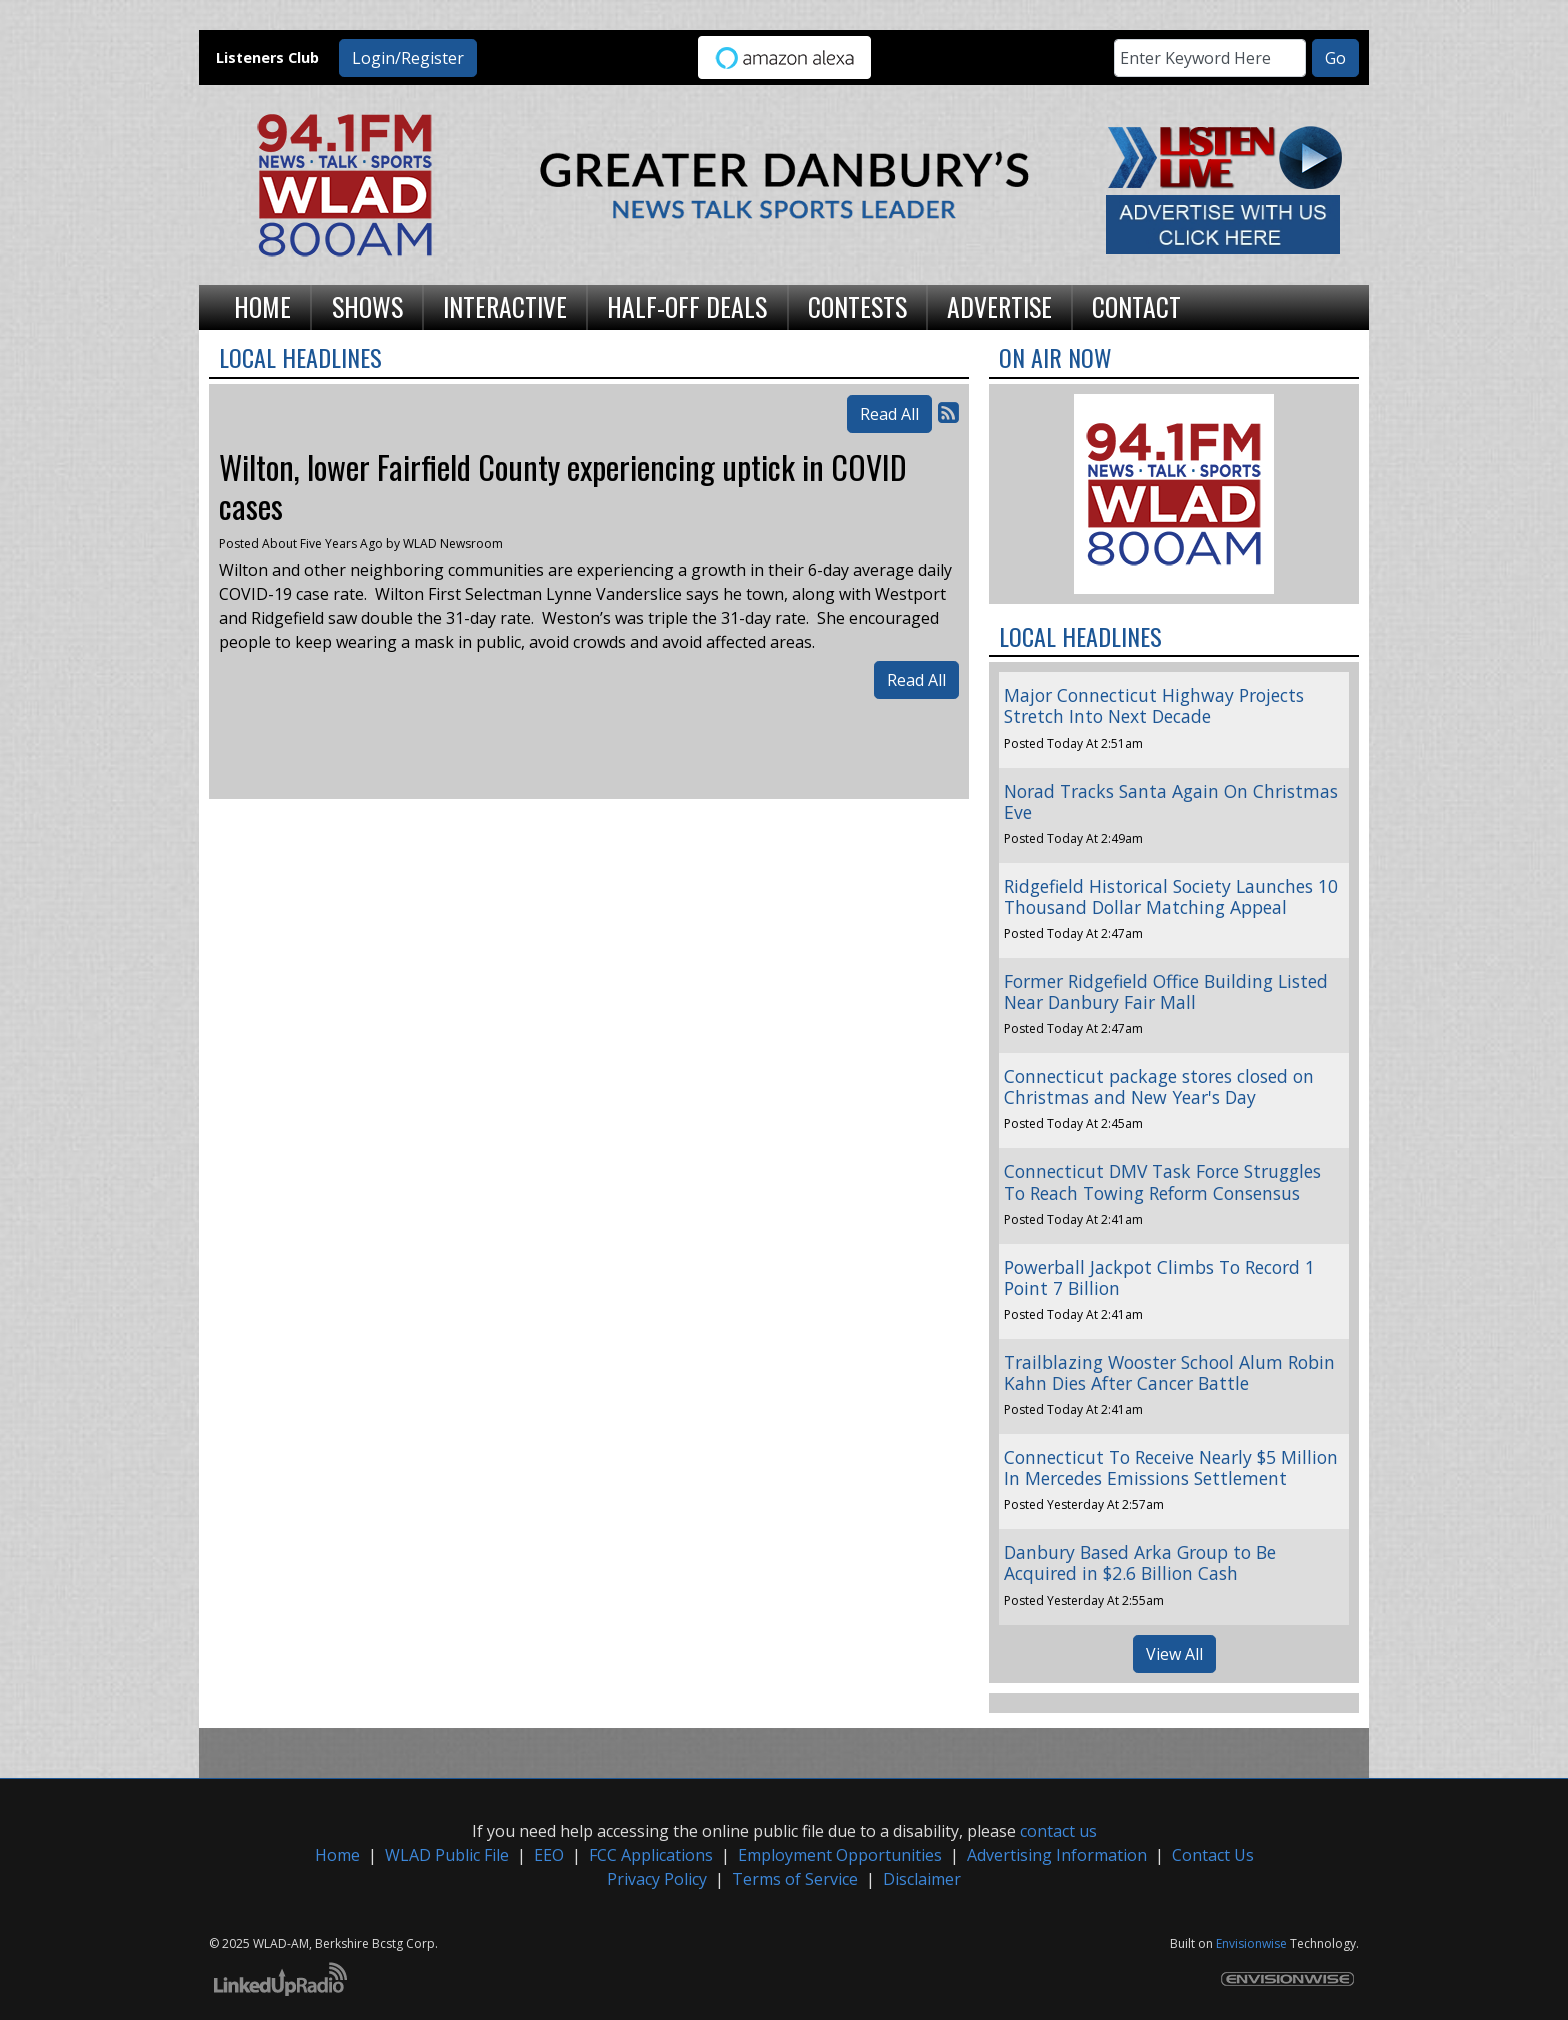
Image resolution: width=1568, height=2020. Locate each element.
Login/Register (408, 58)
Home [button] (262, 306)
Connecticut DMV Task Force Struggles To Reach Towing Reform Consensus (1162, 1181)
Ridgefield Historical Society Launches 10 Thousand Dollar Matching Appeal (1171, 896)
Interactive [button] (505, 306)
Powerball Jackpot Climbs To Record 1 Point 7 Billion (1159, 1277)
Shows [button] (367, 306)
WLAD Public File (447, 1855)
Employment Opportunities (840, 1855)
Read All (889, 414)
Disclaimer (922, 1879)
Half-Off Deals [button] (687, 306)
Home (337, 1855)
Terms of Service (795, 1879)
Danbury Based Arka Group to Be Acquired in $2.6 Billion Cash (1140, 1562)
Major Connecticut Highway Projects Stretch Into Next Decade (1154, 705)
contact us (1058, 1831)
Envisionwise (1251, 1943)
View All (1174, 1654)
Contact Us (1213, 1855)
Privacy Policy (657, 1879)
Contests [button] (857, 306)
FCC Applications (651, 1855)
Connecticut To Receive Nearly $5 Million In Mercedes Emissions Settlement (1171, 1467)
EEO (549, 1855)
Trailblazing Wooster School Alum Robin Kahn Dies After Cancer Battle (1169, 1372)
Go (1335, 58)
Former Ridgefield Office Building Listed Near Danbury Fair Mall (1166, 991)
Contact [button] (1136, 306)
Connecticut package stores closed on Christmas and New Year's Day (1159, 1086)
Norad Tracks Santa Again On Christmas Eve (1171, 801)
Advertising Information (1057, 1855)
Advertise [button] (999, 306)
